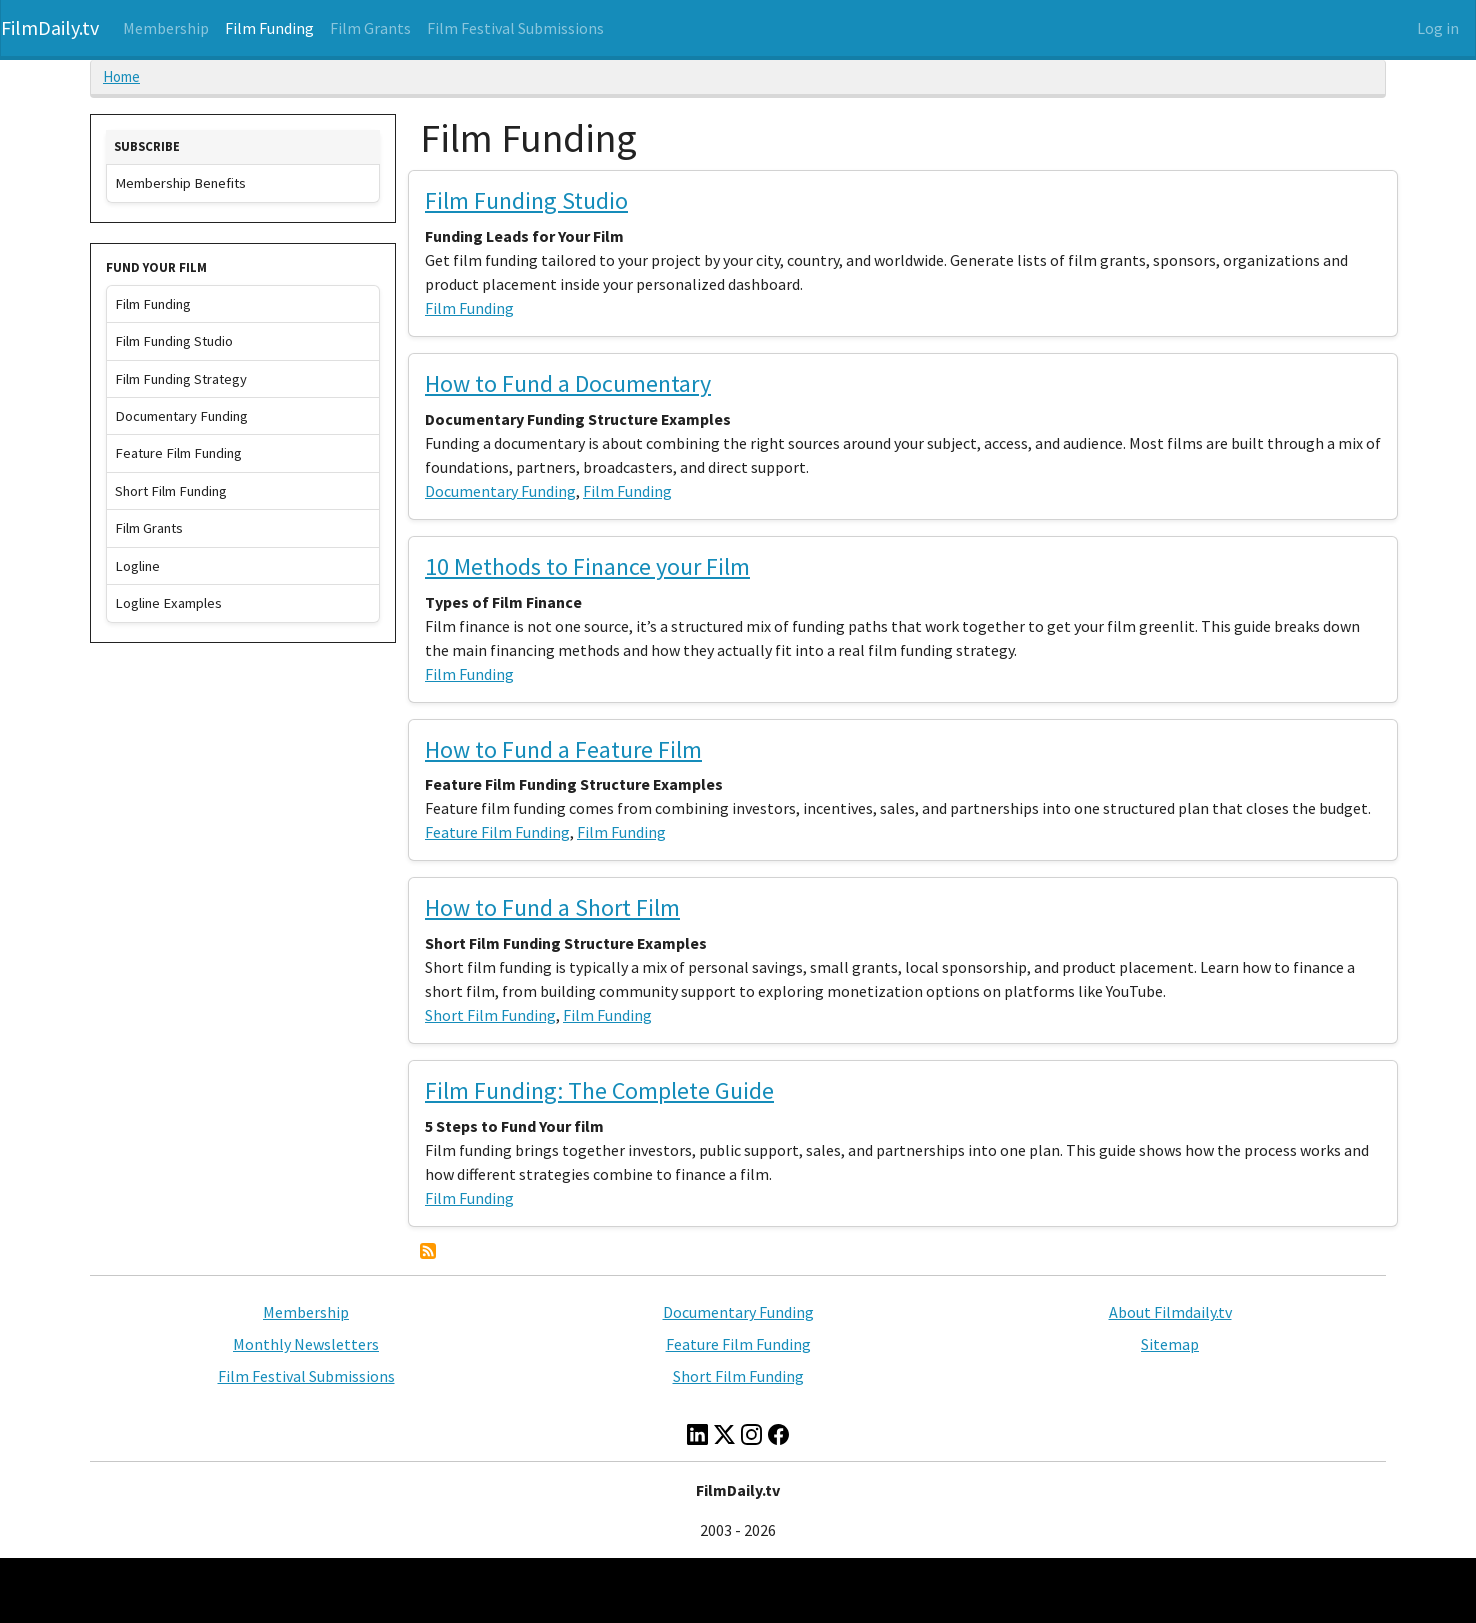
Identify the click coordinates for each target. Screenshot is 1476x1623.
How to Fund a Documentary (568, 383)
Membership (166, 28)
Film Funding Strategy (181, 379)
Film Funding (269, 28)
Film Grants (370, 28)
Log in (1438, 28)
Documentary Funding (500, 491)
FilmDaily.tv (50, 27)
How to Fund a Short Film (552, 907)
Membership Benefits (180, 183)
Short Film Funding (490, 1015)
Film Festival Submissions (515, 28)
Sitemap (1170, 1344)
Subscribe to (428, 1251)
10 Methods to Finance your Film (587, 566)
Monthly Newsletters (306, 1344)
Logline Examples (168, 603)
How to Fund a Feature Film (563, 749)
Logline (137, 566)
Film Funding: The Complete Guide (599, 1090)
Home (121, 76)
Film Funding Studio (526, 200)
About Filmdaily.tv (1170, 1312)
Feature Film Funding (497, 832)
